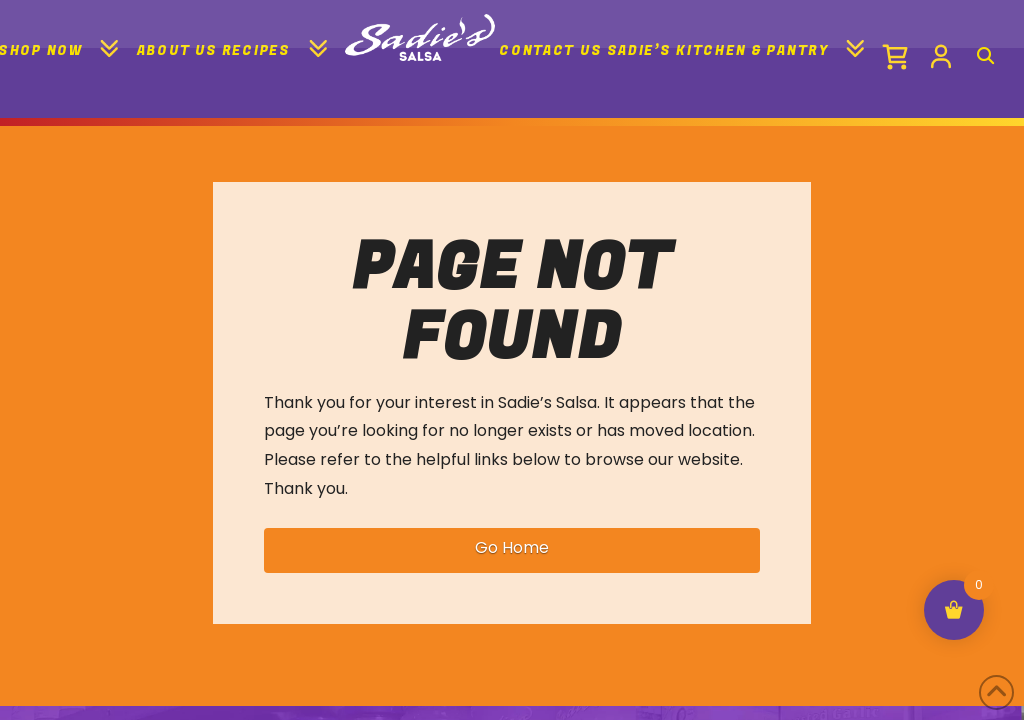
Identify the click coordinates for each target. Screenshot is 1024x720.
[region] (512, 648)
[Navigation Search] (984, 50)
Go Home (512, 547)
